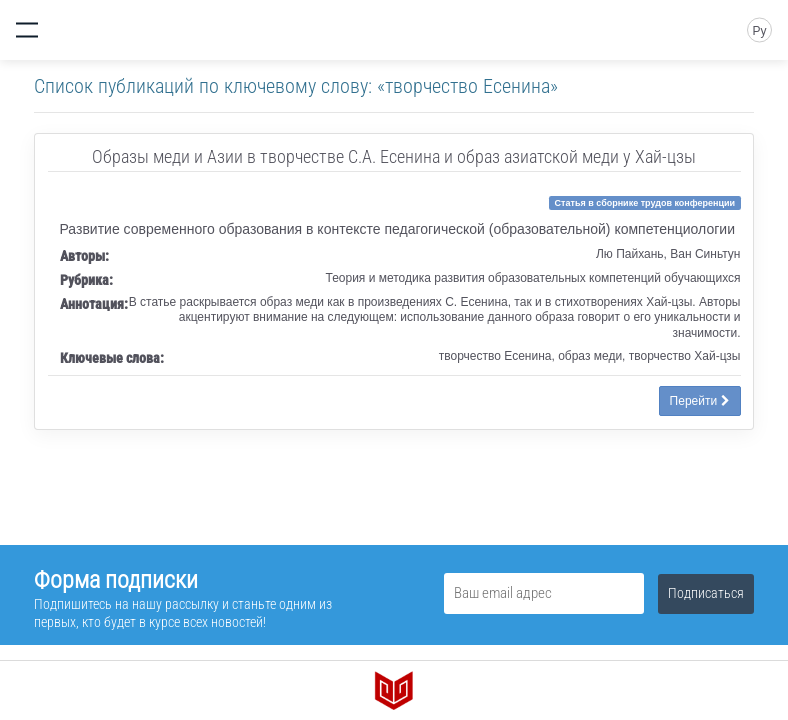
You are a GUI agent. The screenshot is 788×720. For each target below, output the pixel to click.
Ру (759, 31)
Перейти (700, 401)
